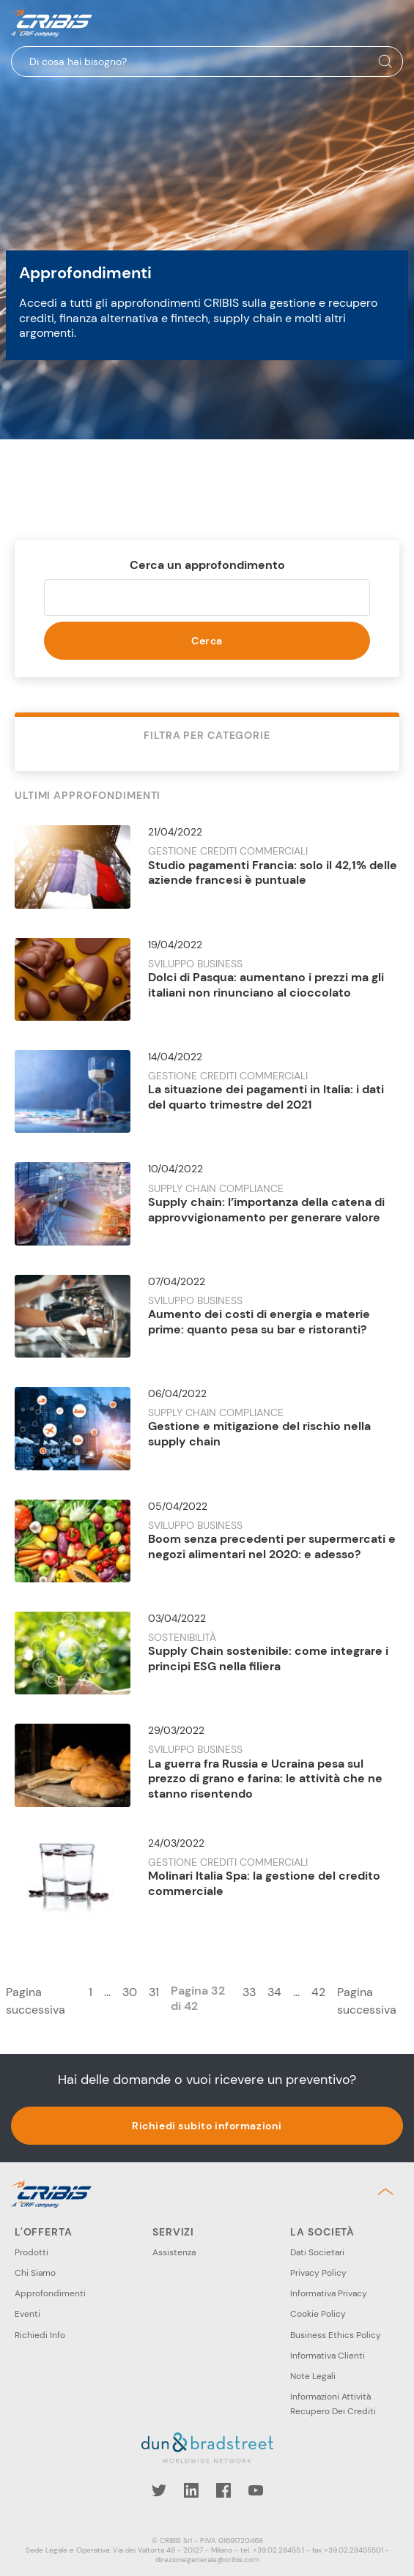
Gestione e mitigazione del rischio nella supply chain (259, 1433)
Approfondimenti (50, 2293)
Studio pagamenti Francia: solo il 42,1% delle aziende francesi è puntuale (272, 872)
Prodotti (31, 2252)
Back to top (388, 2191)
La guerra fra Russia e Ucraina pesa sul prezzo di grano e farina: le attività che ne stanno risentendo (265, 1779)
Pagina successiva (35, 2000)
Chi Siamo (35, 2273)
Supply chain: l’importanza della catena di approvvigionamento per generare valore (266, 1209)
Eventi (27, 2314)
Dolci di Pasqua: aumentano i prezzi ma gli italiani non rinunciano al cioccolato (266, 984)
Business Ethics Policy (335, 2335)
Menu (391, 22)
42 (318, 1992)
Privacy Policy (318, 2273)
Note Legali (313, 2376)
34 (274, 1992)
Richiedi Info (40, 2335)
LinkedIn (191, 2490)
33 (249, 1992)
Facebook (223, 2490)
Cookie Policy (318, 2314)
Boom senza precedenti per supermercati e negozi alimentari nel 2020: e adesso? (272, 1546)
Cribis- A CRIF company (51, 22)
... (107, 1992)
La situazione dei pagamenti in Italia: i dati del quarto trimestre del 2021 (266, 1097)
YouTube (255, 2490)
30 (129, 1992)
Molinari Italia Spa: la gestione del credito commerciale (264, 1883)
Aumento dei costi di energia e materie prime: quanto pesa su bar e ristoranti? (259, 1321)
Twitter (159, 2490)
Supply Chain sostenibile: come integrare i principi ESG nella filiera (268, 1658)
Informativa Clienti (327, 2355)
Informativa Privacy (328, 2293)
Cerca (207, 640)
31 (154, 1992)
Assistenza (174, 2252)
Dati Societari (317, 2252)
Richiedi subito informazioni (207, 2125)
